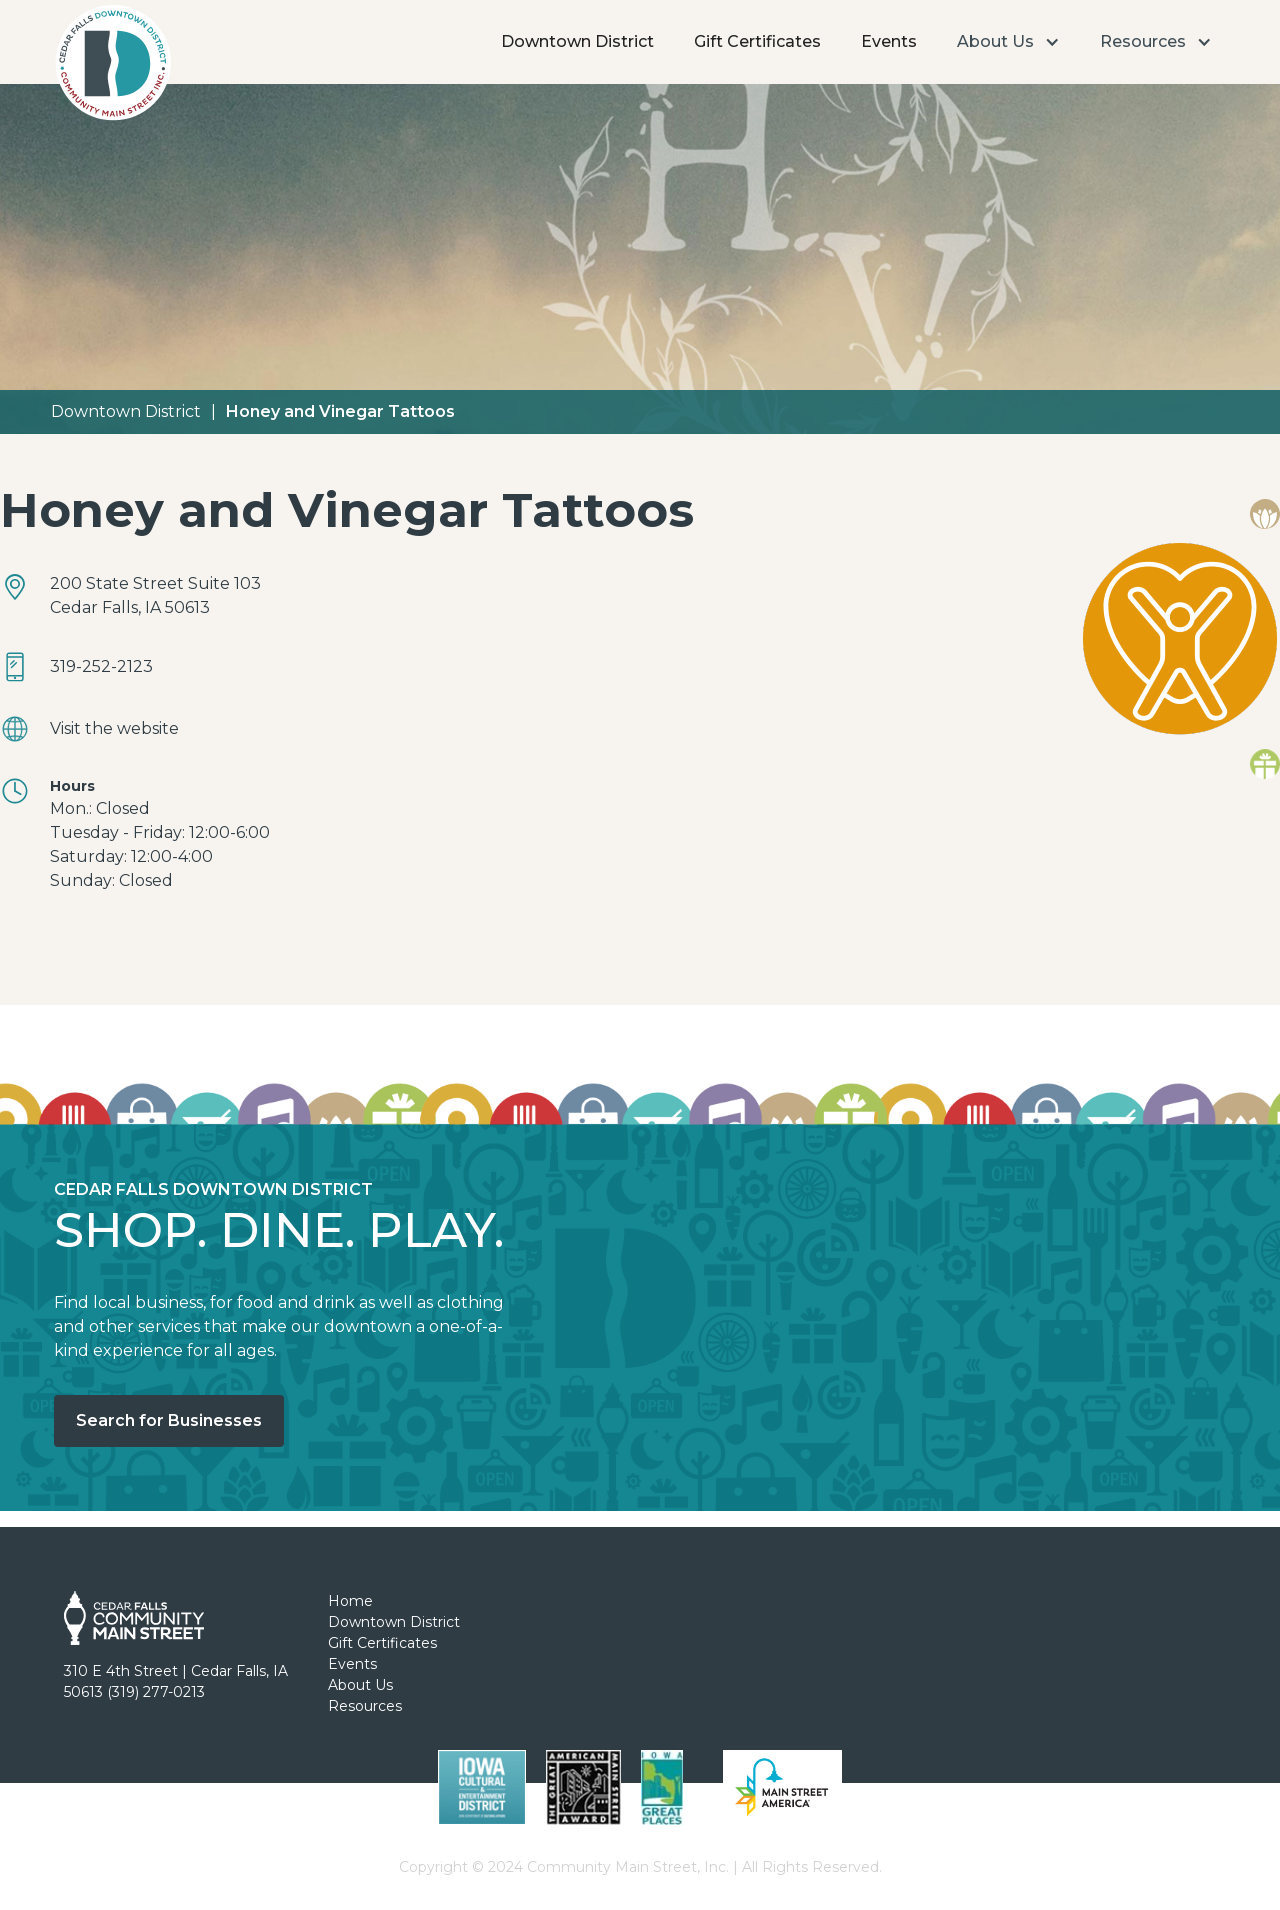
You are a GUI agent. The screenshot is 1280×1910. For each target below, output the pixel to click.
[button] (1008, 42)
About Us (360, 1685)
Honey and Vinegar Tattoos (340, 411)
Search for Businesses (169, 1420)
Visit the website (114, 728)
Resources (365, 1706)
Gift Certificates (757, 41)
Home (350, 1601)
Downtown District (577, 41)
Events (889, 41)
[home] (112, 68)
